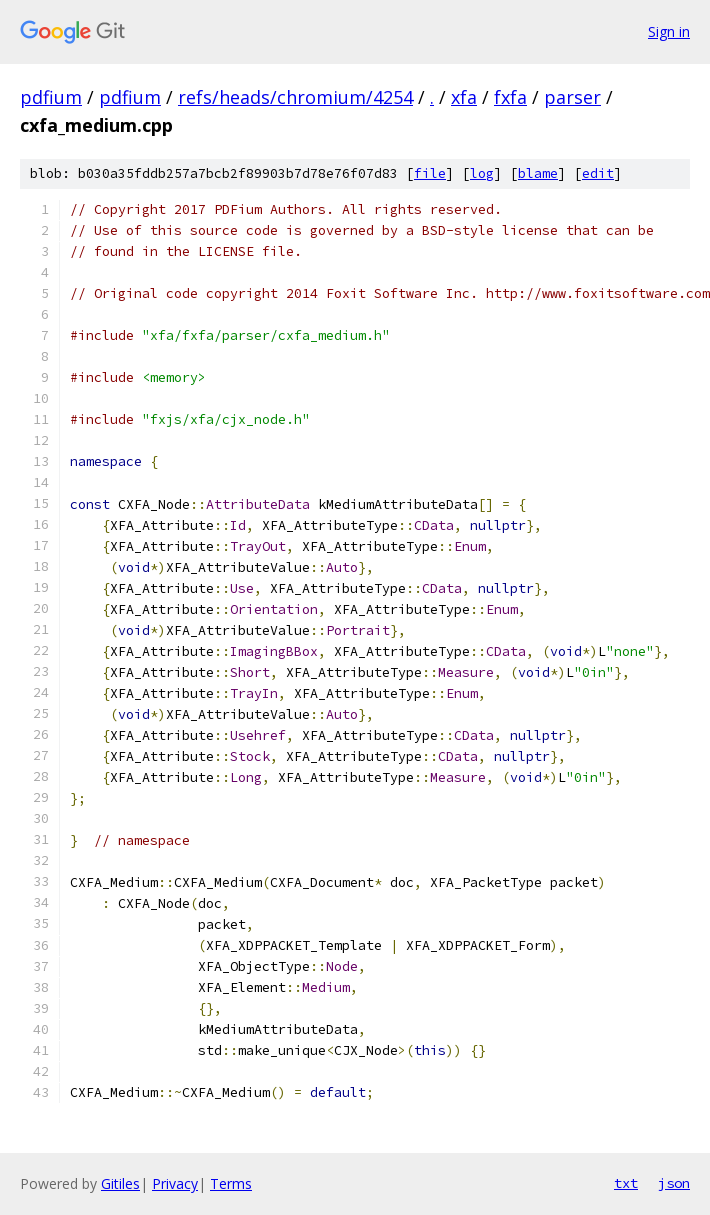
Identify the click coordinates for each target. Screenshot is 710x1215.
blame (538, 173)
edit (598, 173)
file (430, 173)
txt (626, 1183)
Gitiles (120, 1183)
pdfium (51, 97)
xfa (464, 97)
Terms (231, 1183)
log (482, 173)
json (674, 1183)
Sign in (669, 31)
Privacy (175, 1183)
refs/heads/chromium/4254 (295, 97)
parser (572, 97)
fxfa (510, 97)
